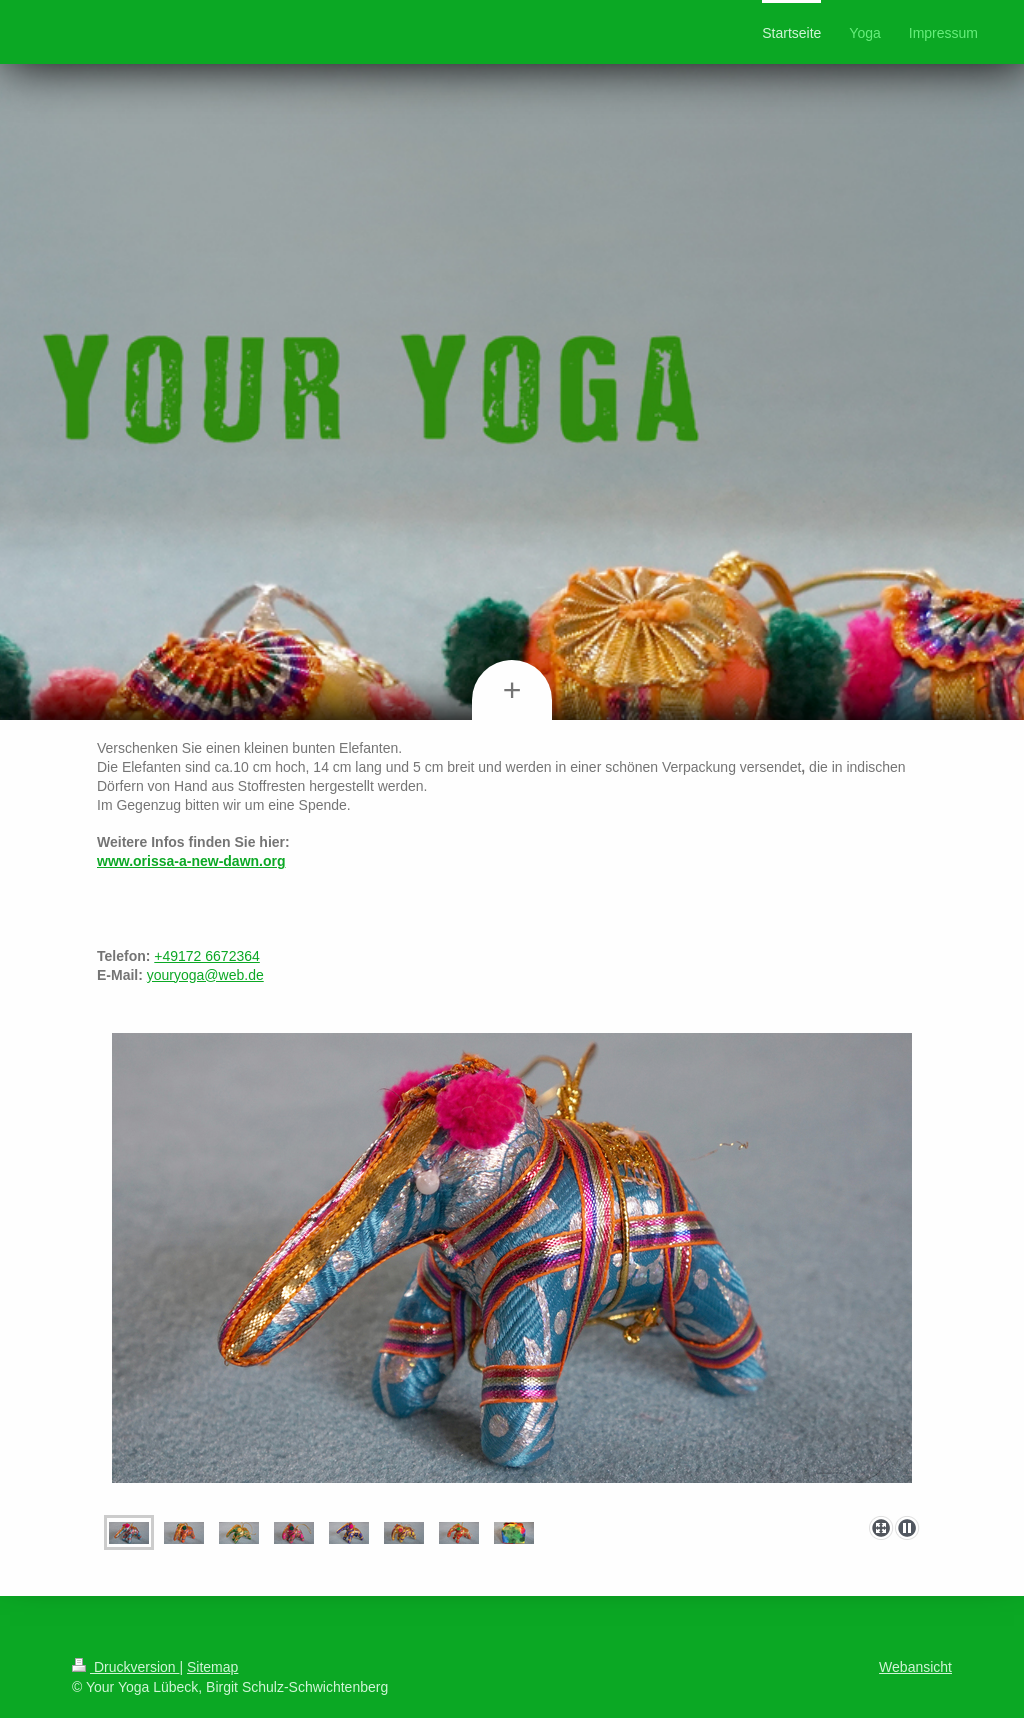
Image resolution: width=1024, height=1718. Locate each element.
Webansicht (915, 1667)
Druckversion (125, 1667)
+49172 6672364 (207, 956)
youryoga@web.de (205, 975)
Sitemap (212, 1667)
